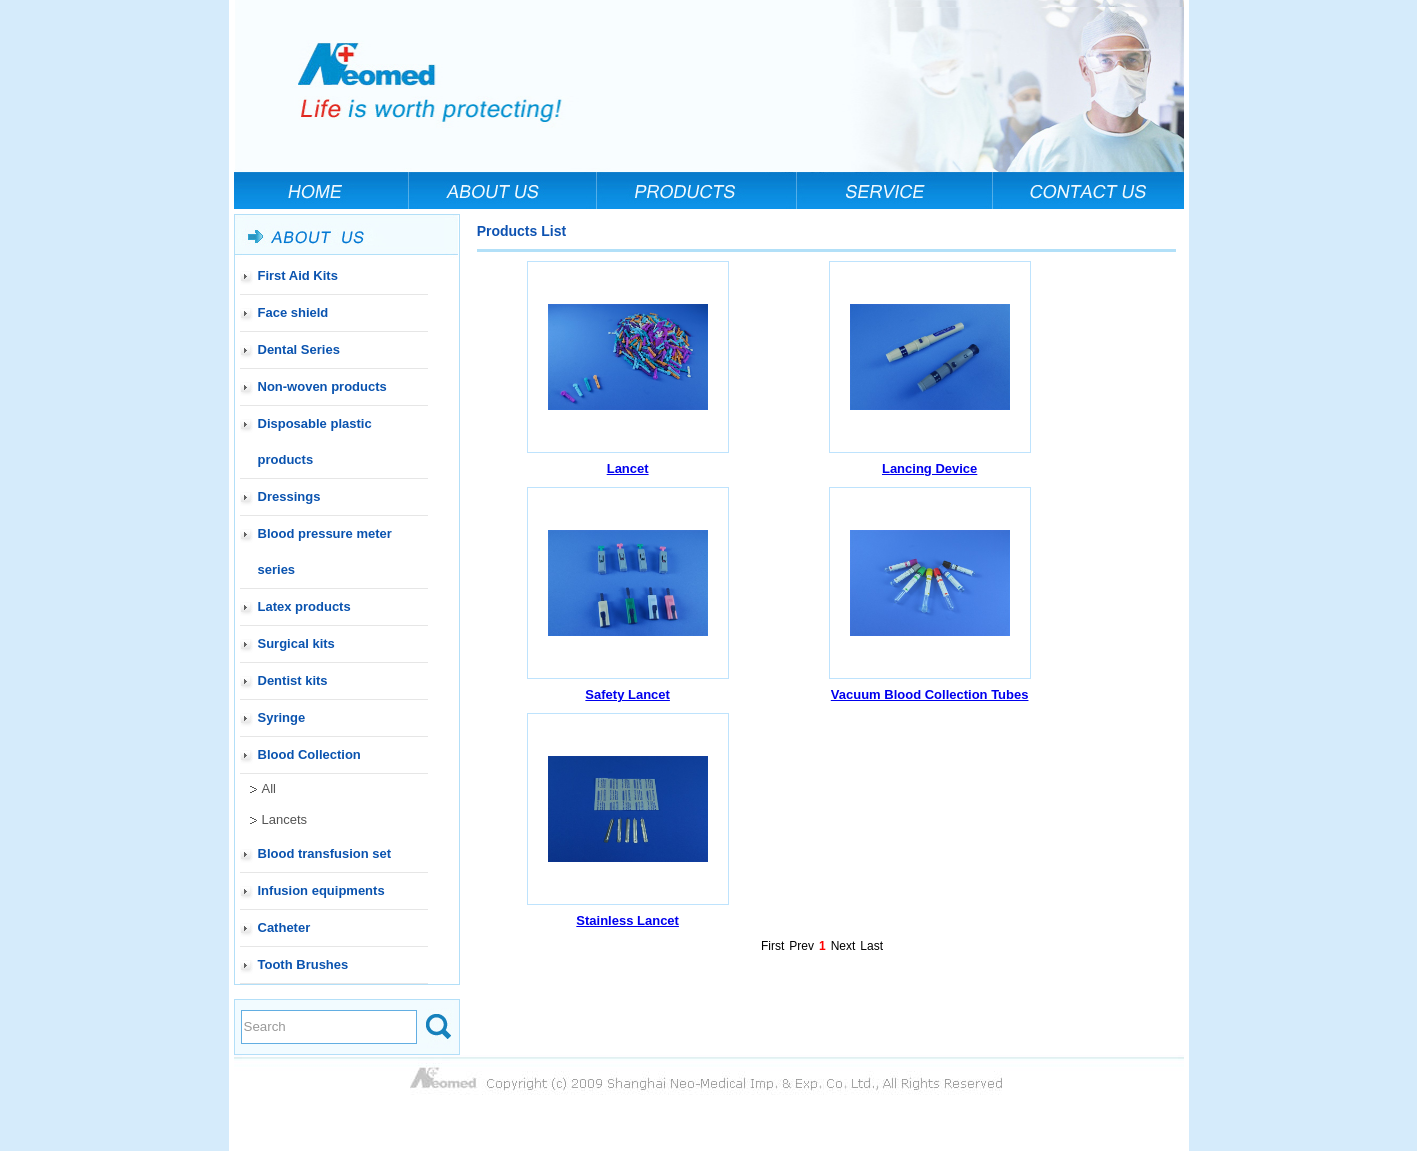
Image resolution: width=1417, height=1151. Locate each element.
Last (871, 946)
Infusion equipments (321, 890)
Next (843, 946)
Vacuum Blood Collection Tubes (930, 694)
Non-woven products (322, 386)
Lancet (628, 468)
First (772, 946)
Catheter (284, 927)
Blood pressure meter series (325, 551)
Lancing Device (929, 468)
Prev (801, 946)
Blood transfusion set (325, 853)
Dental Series (299, 349)
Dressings (289, 496)
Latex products (304, 606)
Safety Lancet (627, 694)
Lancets (285, 819)
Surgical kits (296, 643)
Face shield (293, 312)
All (269, 788)
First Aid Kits (298, 275)
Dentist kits (293, 680)
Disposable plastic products (315, 441)
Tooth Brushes (303, 964)
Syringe (282, 717)
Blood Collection (309, 754)
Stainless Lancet (627, 920)
